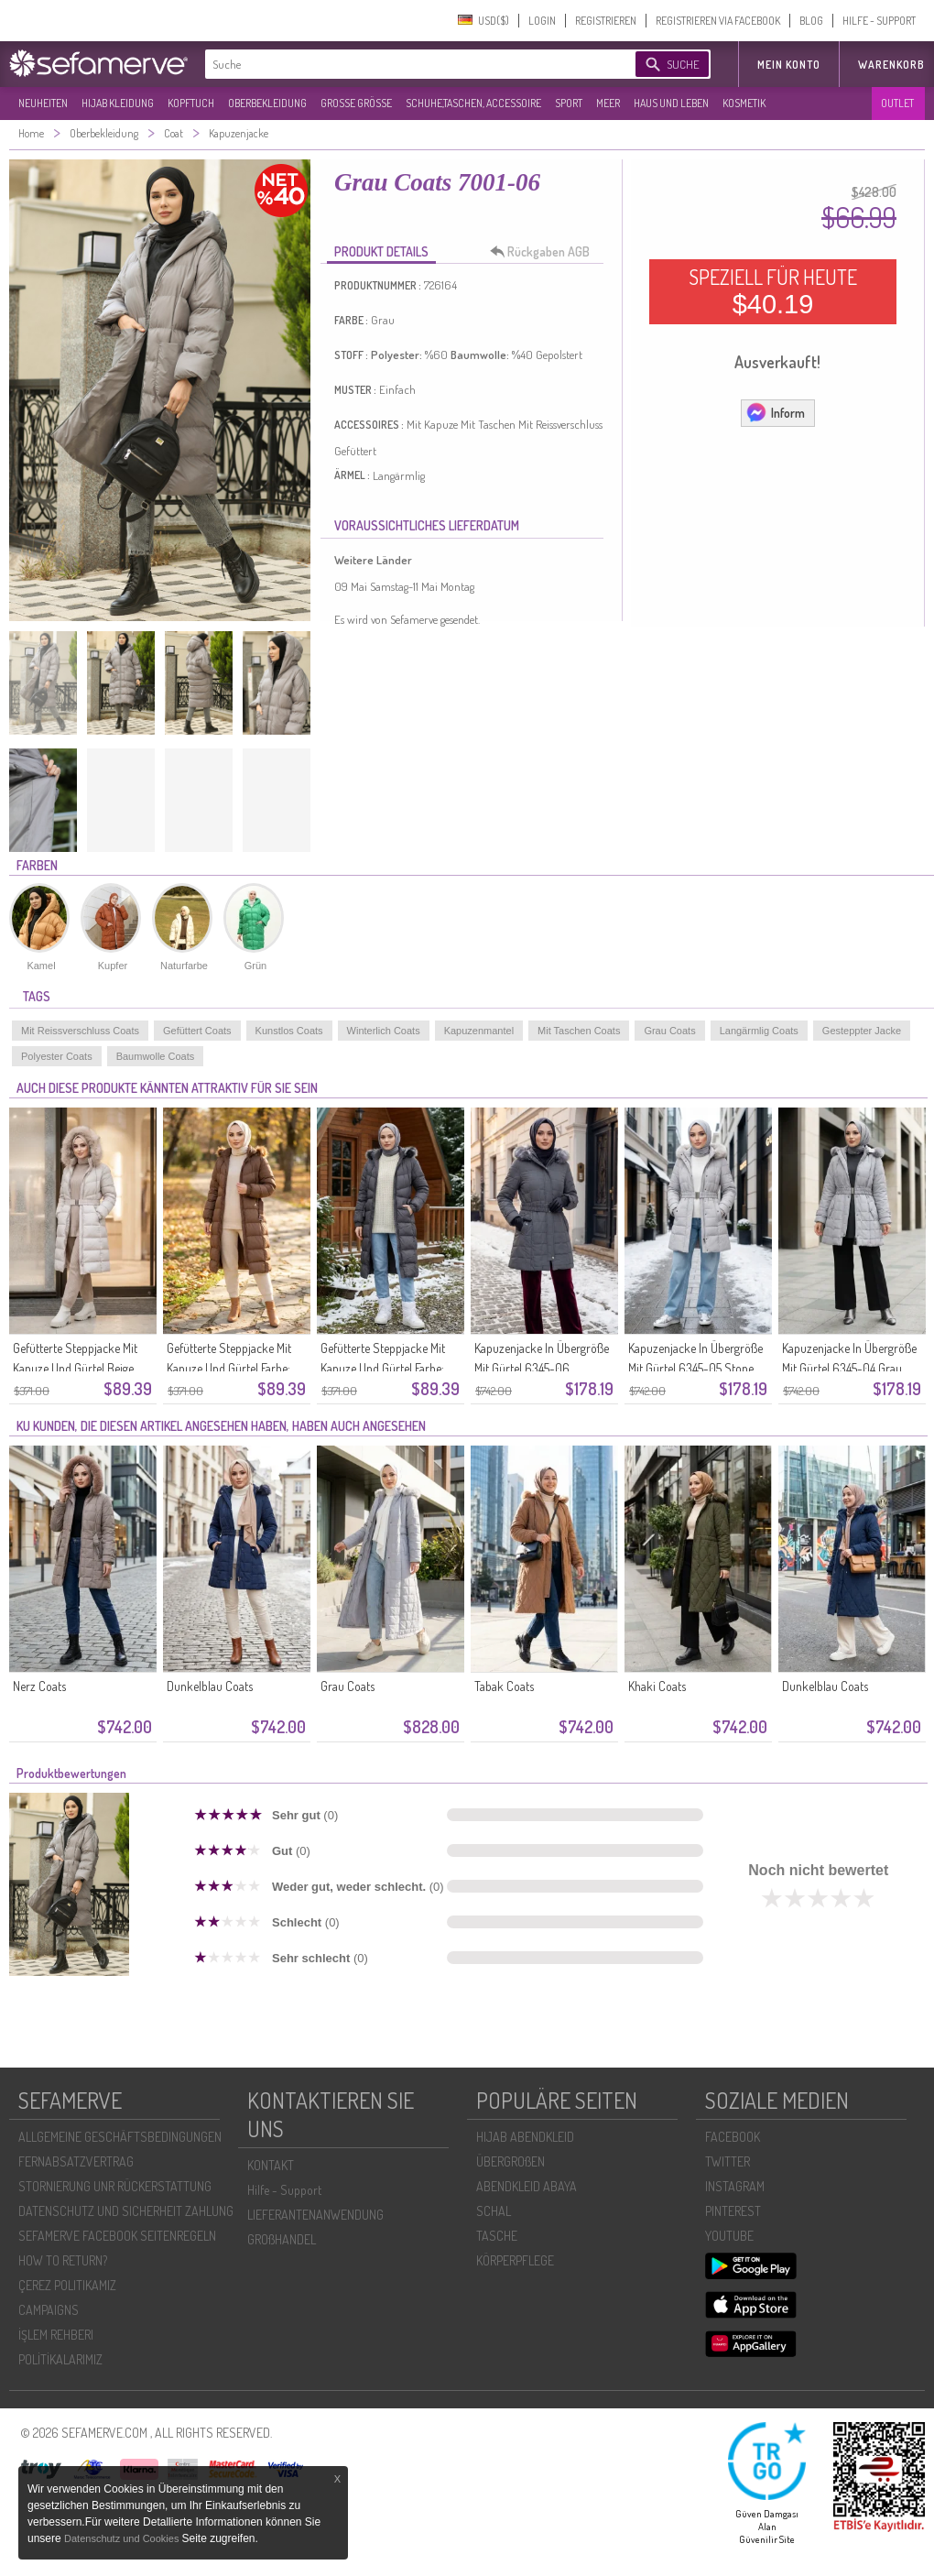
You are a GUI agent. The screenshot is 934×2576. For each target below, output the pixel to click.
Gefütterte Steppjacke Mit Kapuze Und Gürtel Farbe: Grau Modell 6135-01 (382, 1368)
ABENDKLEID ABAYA (526, 2186)
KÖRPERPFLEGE (515, 2260)
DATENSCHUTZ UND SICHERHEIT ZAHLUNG (126, 2211)
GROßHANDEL (281, 2239)
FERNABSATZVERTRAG (76, 2161)
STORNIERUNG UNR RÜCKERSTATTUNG (115, 2186)
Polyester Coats (56, 1056)
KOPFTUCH (191, 103)
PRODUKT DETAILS (381, 251)
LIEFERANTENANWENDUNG (315, 2214)
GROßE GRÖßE (356, 103)
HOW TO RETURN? (62, 2260)
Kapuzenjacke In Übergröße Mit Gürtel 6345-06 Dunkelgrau (541, 1368)
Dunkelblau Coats (210, 1686)
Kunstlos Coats (289, 1030)
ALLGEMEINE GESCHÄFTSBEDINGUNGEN (120, 2137)
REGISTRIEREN (605, 20)
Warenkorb (891, 64)
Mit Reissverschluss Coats (80, 1030)
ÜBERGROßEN (510, 2161)
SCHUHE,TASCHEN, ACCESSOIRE (473, 103)
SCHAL (493, 2211)
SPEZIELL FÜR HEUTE (773, 291)
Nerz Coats (39, 1686)
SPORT (568, 103)
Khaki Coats (657, 1686)
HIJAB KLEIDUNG (117, 103)
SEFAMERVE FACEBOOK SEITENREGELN (117, 2235)
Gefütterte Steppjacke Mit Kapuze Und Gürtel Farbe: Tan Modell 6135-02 (229, 1368)
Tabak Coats (504, 1686)
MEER (608, 103)
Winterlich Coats (383, 1030)
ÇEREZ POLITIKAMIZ (67, 2285)
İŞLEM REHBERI (55, 2334)
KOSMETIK (744, 103)
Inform (775, 412)
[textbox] (404, 64)
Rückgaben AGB (545, 252)
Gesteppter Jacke (861, 1030)
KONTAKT (270, 2165)
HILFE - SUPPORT (879, 20)
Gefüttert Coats (197, 1030)
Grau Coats (669, 1030)
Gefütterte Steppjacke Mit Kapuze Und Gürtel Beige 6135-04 (75, 1368)
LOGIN (542, 20)
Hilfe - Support (284, 2190)
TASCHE (496, 2235)
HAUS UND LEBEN (671, 103)
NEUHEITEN (43, 103)
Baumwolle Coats (155, 1056)
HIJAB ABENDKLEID (525, 2137)
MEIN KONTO (788, 64)
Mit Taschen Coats (579, 1030)
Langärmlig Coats (759, 1030)
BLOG (811, 20)
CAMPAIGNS (48, 2310)
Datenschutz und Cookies (122, 2538)
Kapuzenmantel (479, 1030)
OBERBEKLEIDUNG (267, 103)
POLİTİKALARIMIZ (60, 2359)
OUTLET (897, 103)
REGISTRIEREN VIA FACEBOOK (718, 20)
